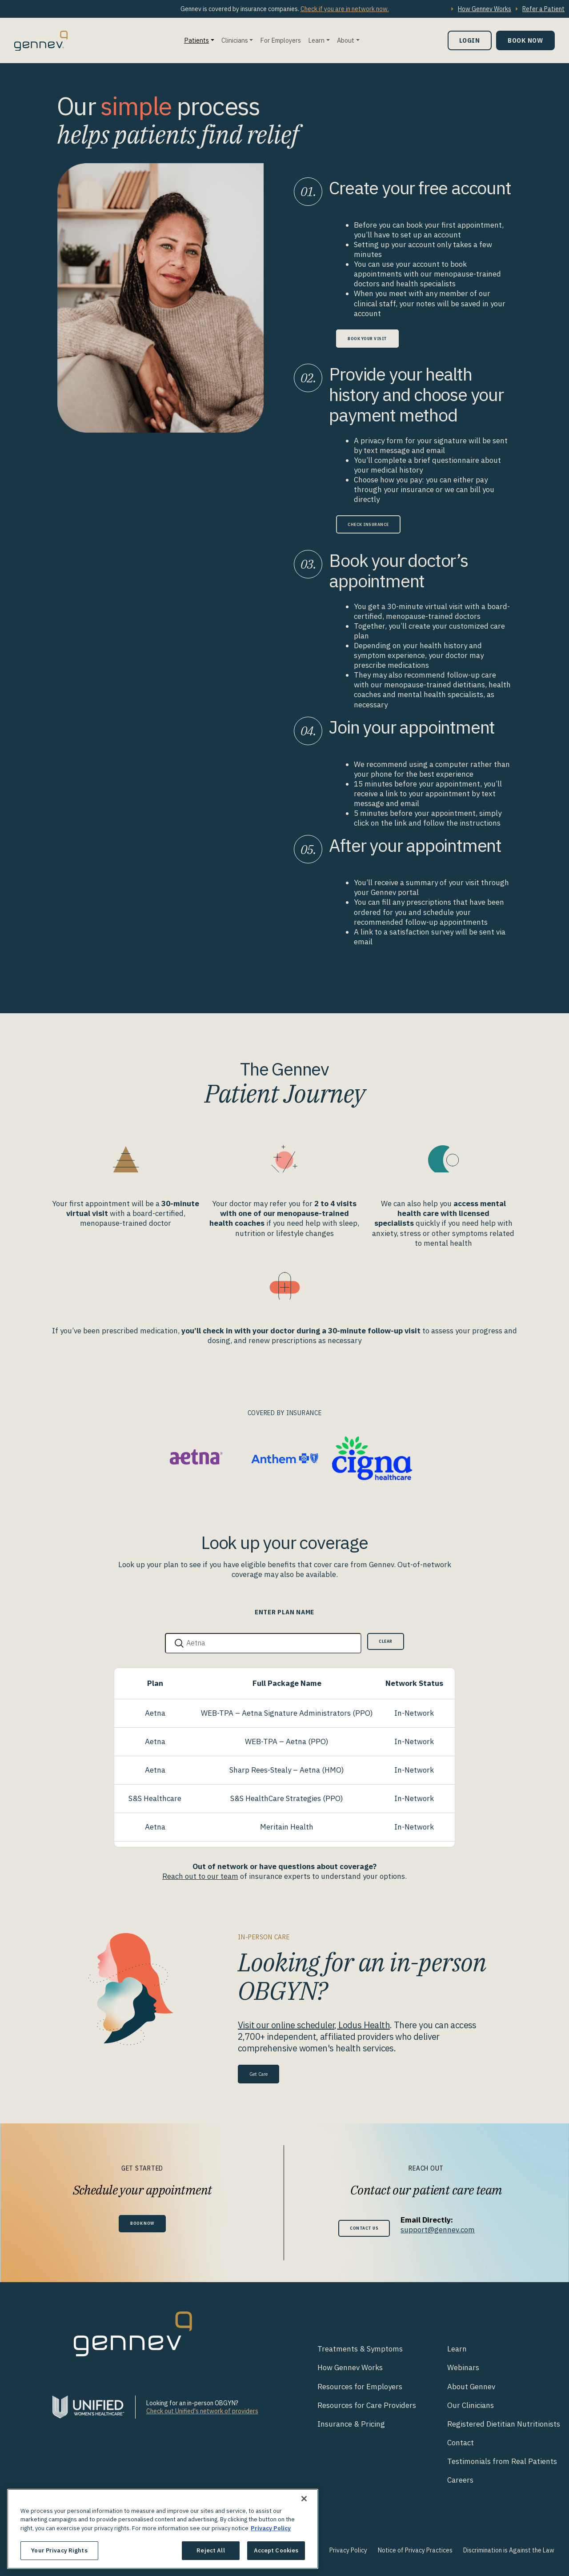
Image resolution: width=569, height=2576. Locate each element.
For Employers (280, 40)
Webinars (463, 2367)
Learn (316, 40)
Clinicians (234, 40)
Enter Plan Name (284, 1612)
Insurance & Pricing (351, 2423)
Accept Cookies (276, 2550)
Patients (196, 40)
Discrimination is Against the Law (508, 2550)
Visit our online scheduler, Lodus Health (314, 2024)
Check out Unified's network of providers (202, 2411)
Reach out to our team (200, 1875)
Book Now (525, 40)
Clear (382, 1642)
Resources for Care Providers (366, 2404)
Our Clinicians (470, 2404)
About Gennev (471, 2386)
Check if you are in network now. (345, 9)
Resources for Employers (359, 2386)
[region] (162, 2529)
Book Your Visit (377, 337)
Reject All (210, 2550)
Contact (460, 2442)
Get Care (264, 2072)
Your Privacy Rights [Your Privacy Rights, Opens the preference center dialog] (59, 2550)
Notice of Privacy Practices (415, 2550)
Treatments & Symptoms (360, 2348)
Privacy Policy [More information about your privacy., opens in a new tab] (271, 2528)
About (345, 40)
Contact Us (364, 2227)
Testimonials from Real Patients (502, 2461)
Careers (460, 2479)
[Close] (304, 2498)
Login (469, 40)
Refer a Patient (543, 9)
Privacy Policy (348, 2550)
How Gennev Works (484, 9)
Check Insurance (378, 523)
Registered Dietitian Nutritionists (503, 2423)
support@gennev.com (444, 2229)
